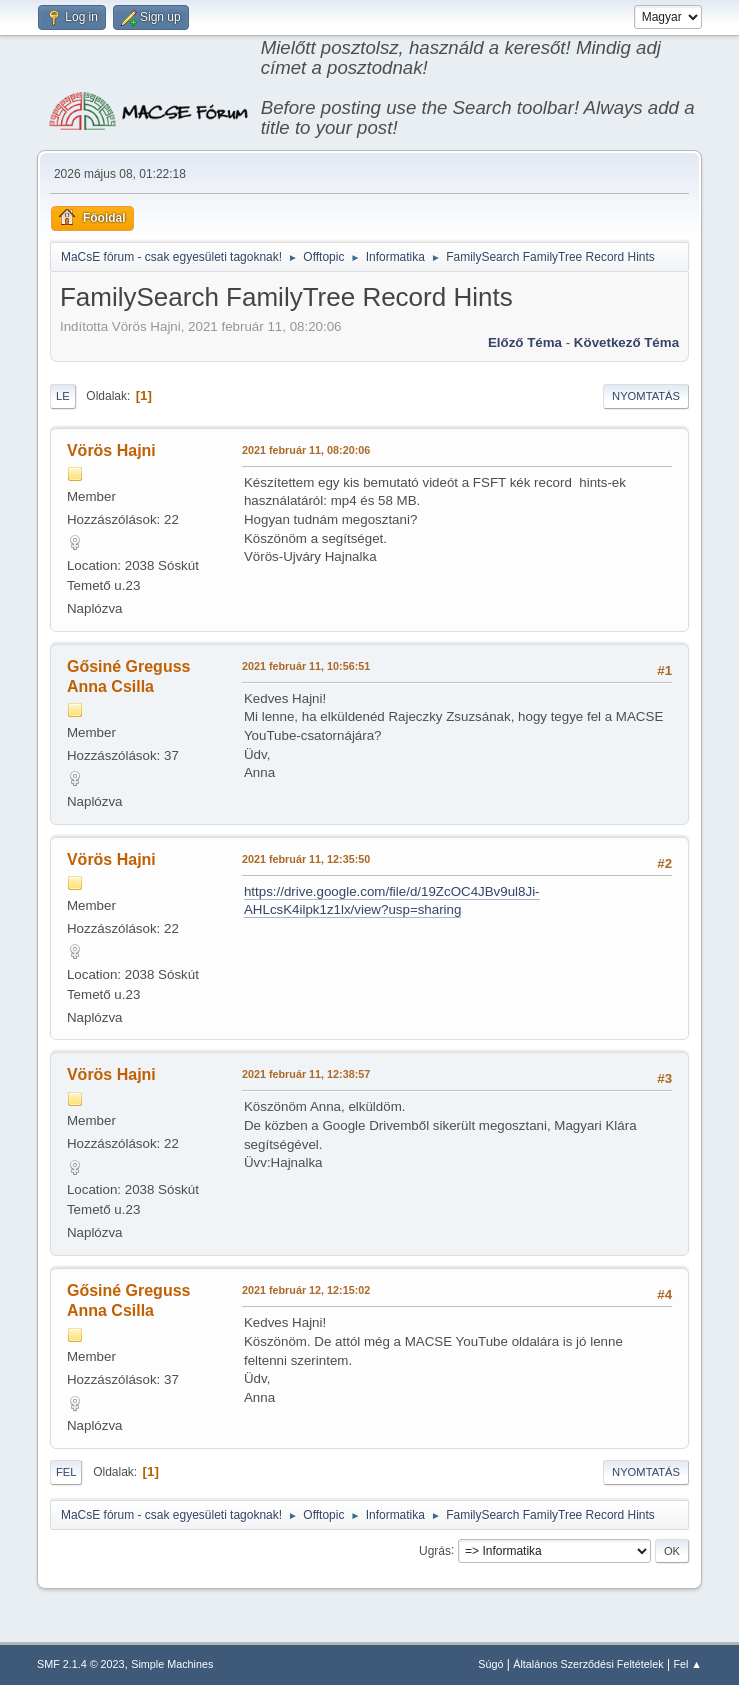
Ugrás (435, 1550)
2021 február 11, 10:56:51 (306, 666)
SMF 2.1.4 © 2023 (81, 1664)
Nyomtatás (646, 396)
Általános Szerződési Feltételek (588, 1664)
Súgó (490, 1664)
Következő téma (626, 342)
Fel (66, 1472)
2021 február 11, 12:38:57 (306, 1074)
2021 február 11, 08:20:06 (306, 450)
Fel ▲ (687, 1664)
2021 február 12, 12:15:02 (306, 1290)
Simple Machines (172, 1664)
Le (63, 396)
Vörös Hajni (111, 450)
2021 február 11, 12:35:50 (306, 859)
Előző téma (525, 342)
